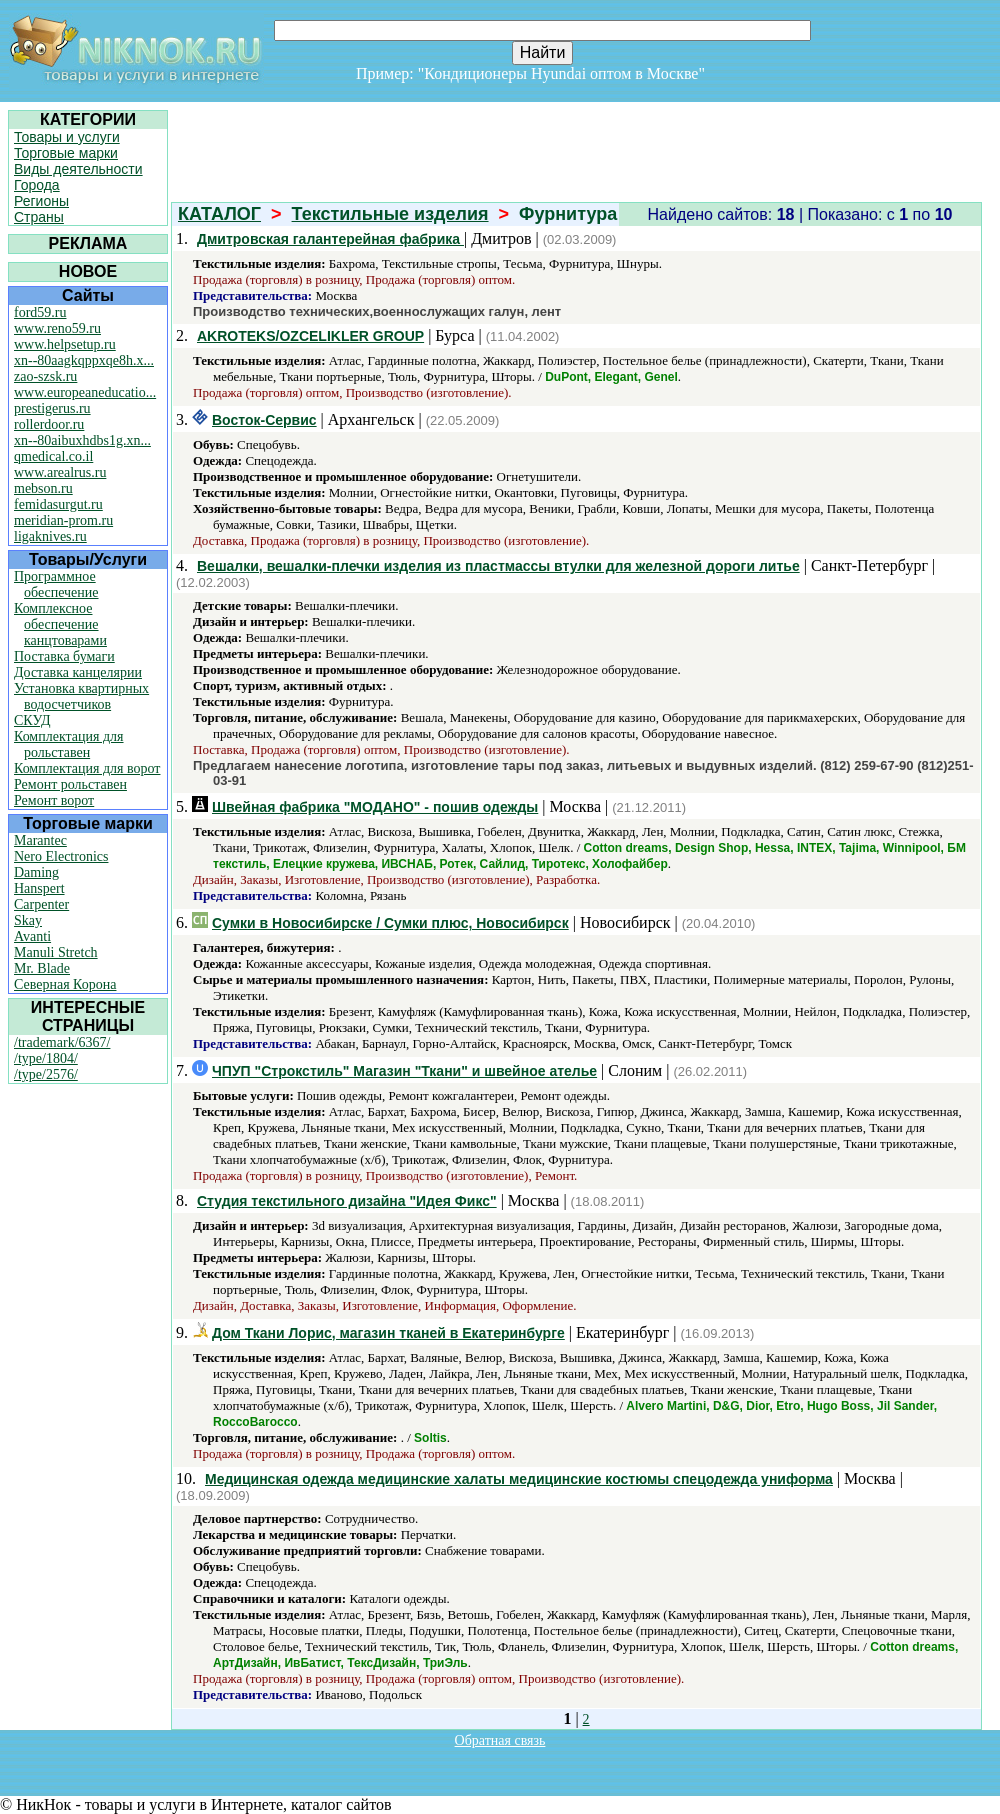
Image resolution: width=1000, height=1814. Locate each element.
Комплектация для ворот (87, 768)
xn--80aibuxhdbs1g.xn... (82, 440)
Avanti (32, 936)
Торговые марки (66, 153)
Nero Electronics (61, 856)
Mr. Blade (42, 968)
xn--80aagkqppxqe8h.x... (84, 360)
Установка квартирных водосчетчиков (81, 696)
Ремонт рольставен (70, 784)
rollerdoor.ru (49, 424)
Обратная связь (500, 1740)
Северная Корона (65, 984)
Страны (39, 217)
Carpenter (41, 904)
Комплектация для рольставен (69, 744)
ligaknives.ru (50, 536)
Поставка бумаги (64, 656)
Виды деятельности (78, 169)
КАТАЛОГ (219, 214)
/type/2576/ (46, 1074)
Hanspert (39, 888)
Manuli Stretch (56, 952)
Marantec (40, 840)
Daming (36, 872)
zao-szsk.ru (45, 376)
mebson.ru (43, 488)
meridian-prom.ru (63, 520)
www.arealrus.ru (60, 472)
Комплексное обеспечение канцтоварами (60, 624)
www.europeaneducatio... (85, 392)
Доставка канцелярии (78, 672)
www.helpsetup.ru (65, 344)
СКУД (32, 720)
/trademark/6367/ (62, 1042)
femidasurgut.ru (58, 504)
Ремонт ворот (54, 800)
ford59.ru (40, 312)
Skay (28, 920)
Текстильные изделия (390, 214)
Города (37, 185)
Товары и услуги (67, 137)
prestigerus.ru (52, 408)
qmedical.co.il (53, 456)
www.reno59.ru (57, 328)
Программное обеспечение (56, 584)
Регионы (41, 201)
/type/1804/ (46, 1058)
